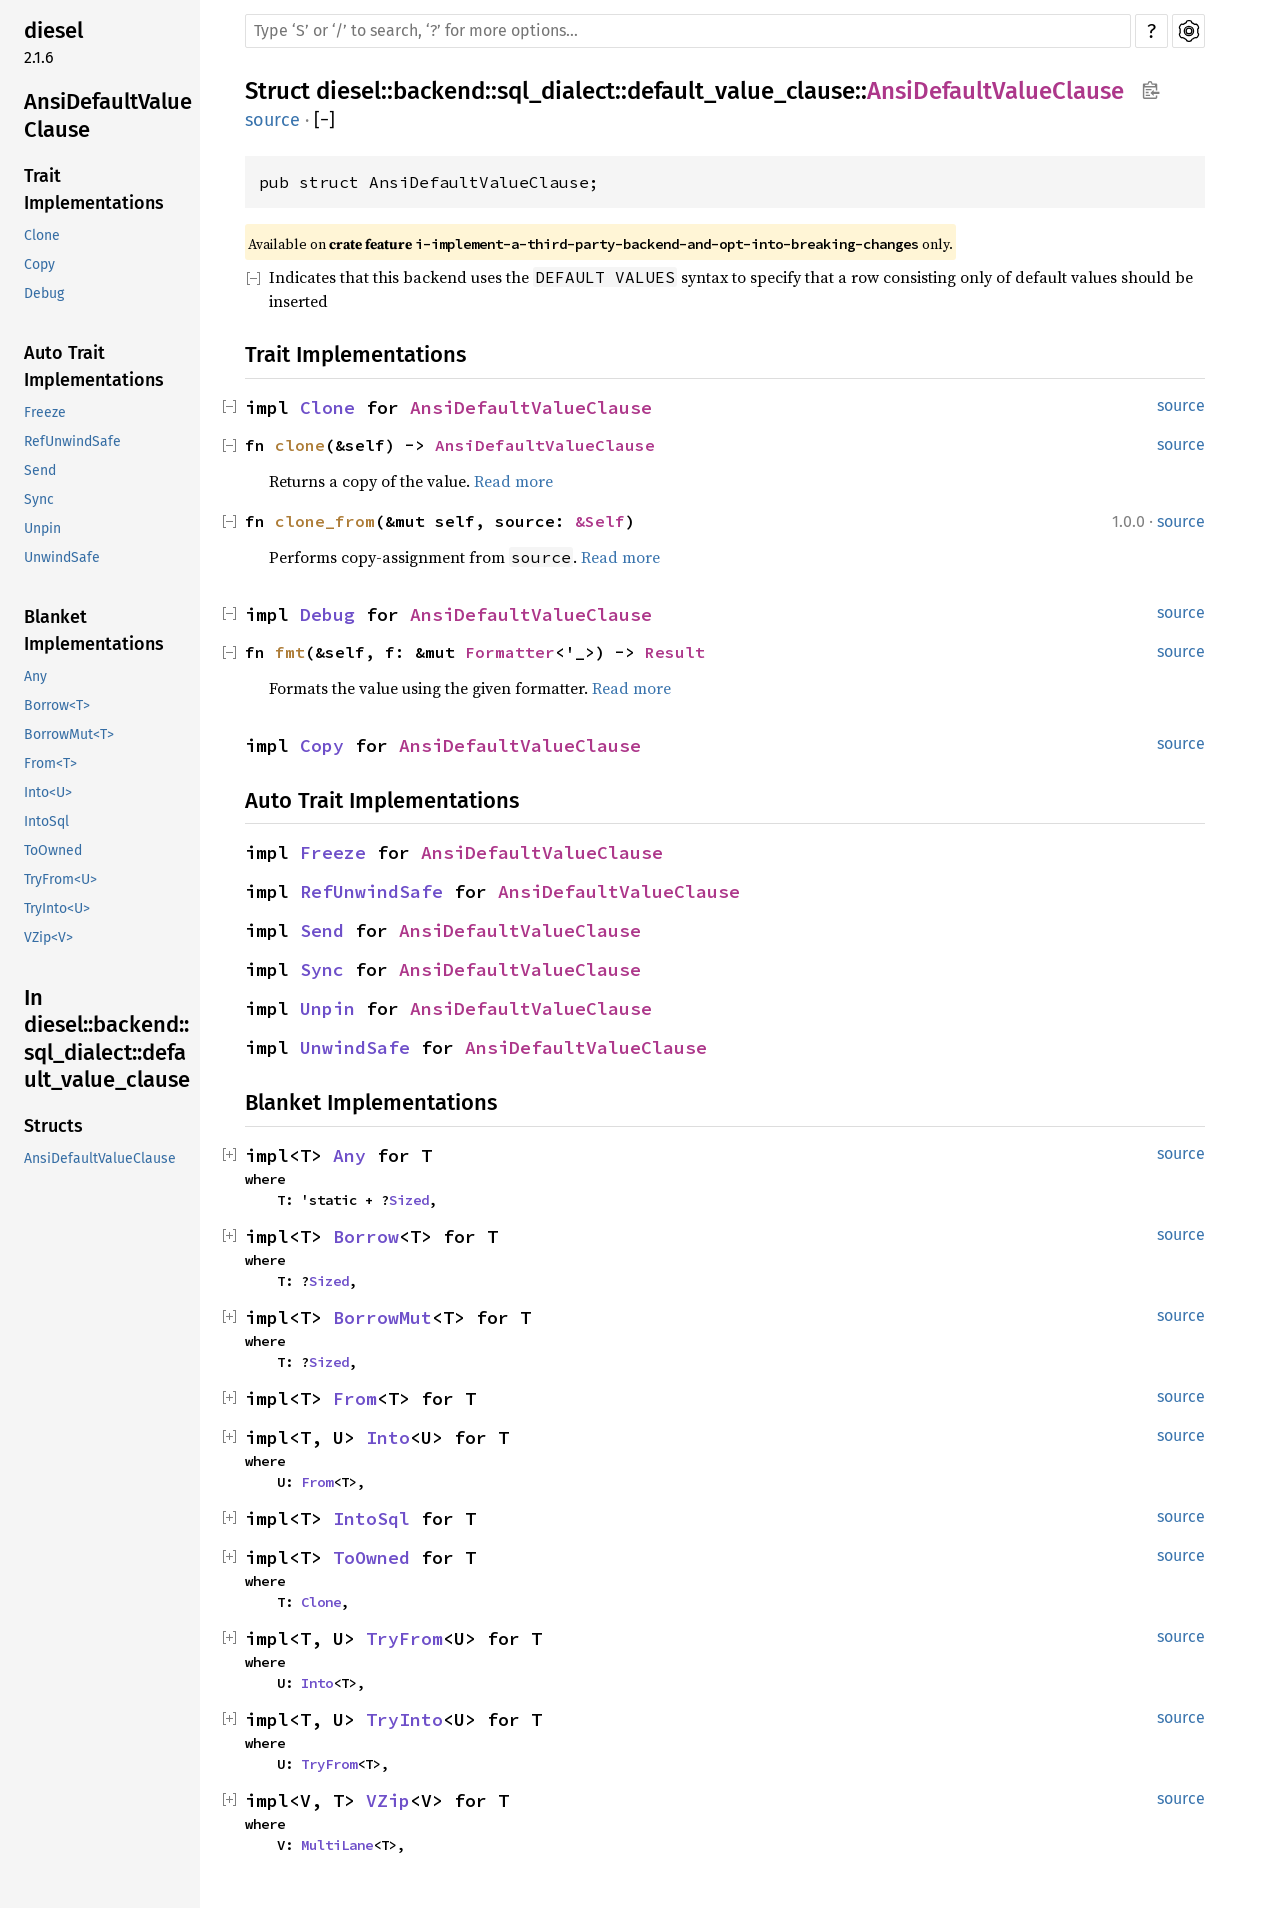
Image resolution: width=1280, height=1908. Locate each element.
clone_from (325, 521)
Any (35, 676)
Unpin (42, 528)
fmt (290, 652)
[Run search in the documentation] (688, 31)
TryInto (404, 1719)
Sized (409, 1200)
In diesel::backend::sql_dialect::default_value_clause (107, 1039)
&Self (600, 521)
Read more (513, 481)
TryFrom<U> (60, 879)
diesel (53, 30)
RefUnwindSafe (72, 441)
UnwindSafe (62, 557)
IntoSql (46, 821)
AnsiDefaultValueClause (108, 115)
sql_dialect (556, 91)
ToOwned (53, 850)
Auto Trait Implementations (94, 366)
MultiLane (337, 1845)
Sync (39, 499)
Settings (1188, 31)
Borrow (366, 1236)
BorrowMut (382, 1317)
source (272, 120)
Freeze (45, 412)
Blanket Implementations (94, 630)
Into (388, 1437)
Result (675, 652)
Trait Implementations (94, 189)
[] (324, 120)
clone (300, 445)
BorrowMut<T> (69, 734)
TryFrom (404, 1638)
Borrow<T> (57, 705)
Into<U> (48, 792)
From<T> (50, 763)
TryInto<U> (57, 908)
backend (439, 91)
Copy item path (1150, 90)
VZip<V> (48, 937)
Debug (44, 293)
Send (40, 470)
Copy (39, 264)
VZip (388, 1800)
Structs (53, 1126)
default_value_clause (741, 91)
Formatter (510, 652)
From (355, 1398)
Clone (42, 235)
